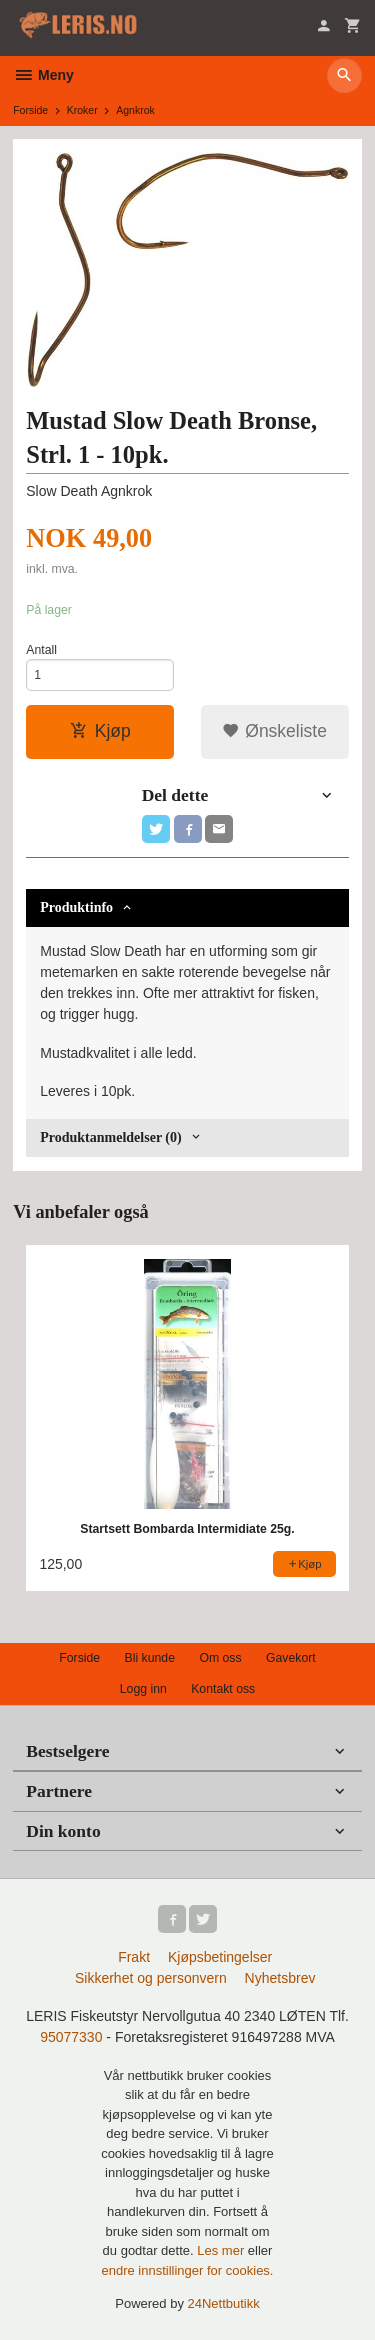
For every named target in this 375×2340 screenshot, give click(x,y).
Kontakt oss (223, 1689)
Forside (30, 110)
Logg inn (143, 1689)
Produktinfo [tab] (76, 907)
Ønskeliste (274, 731)
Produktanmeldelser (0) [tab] (110, 1137)
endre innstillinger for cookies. (188, 2270)
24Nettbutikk (224, 2303)
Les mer (222, 2250)
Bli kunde (150, 1658)
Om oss (220, 1658)
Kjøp (100, 731)
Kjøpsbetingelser (220, 1957)
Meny (43, 75)
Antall (41, 650)
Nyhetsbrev (280, 1978)
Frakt (134, 1957)
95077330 (71, 2037)
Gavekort (291, 1658)
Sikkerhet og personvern (151, 1978)
